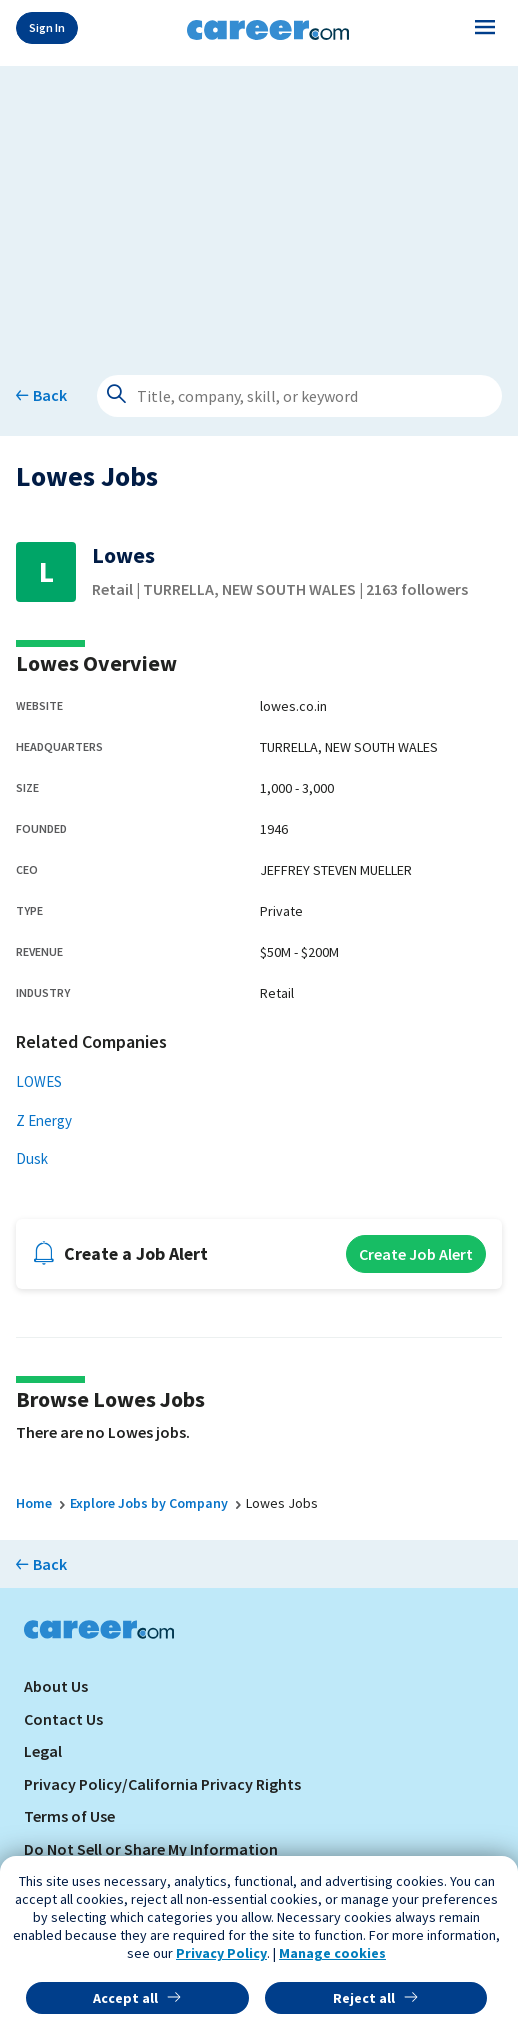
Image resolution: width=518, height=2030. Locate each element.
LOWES (39, 1081)
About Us (56, 1686)
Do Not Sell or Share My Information (151, 1849)
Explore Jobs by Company (149, 1503)
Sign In (47, 27)
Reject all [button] (364, 1998)
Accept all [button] (125, 1998)
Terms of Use (69, 1816)
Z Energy (44, 1120)
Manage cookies (332, 1953)
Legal (43, 1751)
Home (34, 1503)
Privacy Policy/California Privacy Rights (162, 1784)
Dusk (32, 1158)
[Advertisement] (259, 206)
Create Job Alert (416, 1254)
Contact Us (63, 1719)
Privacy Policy (221, 1953)
